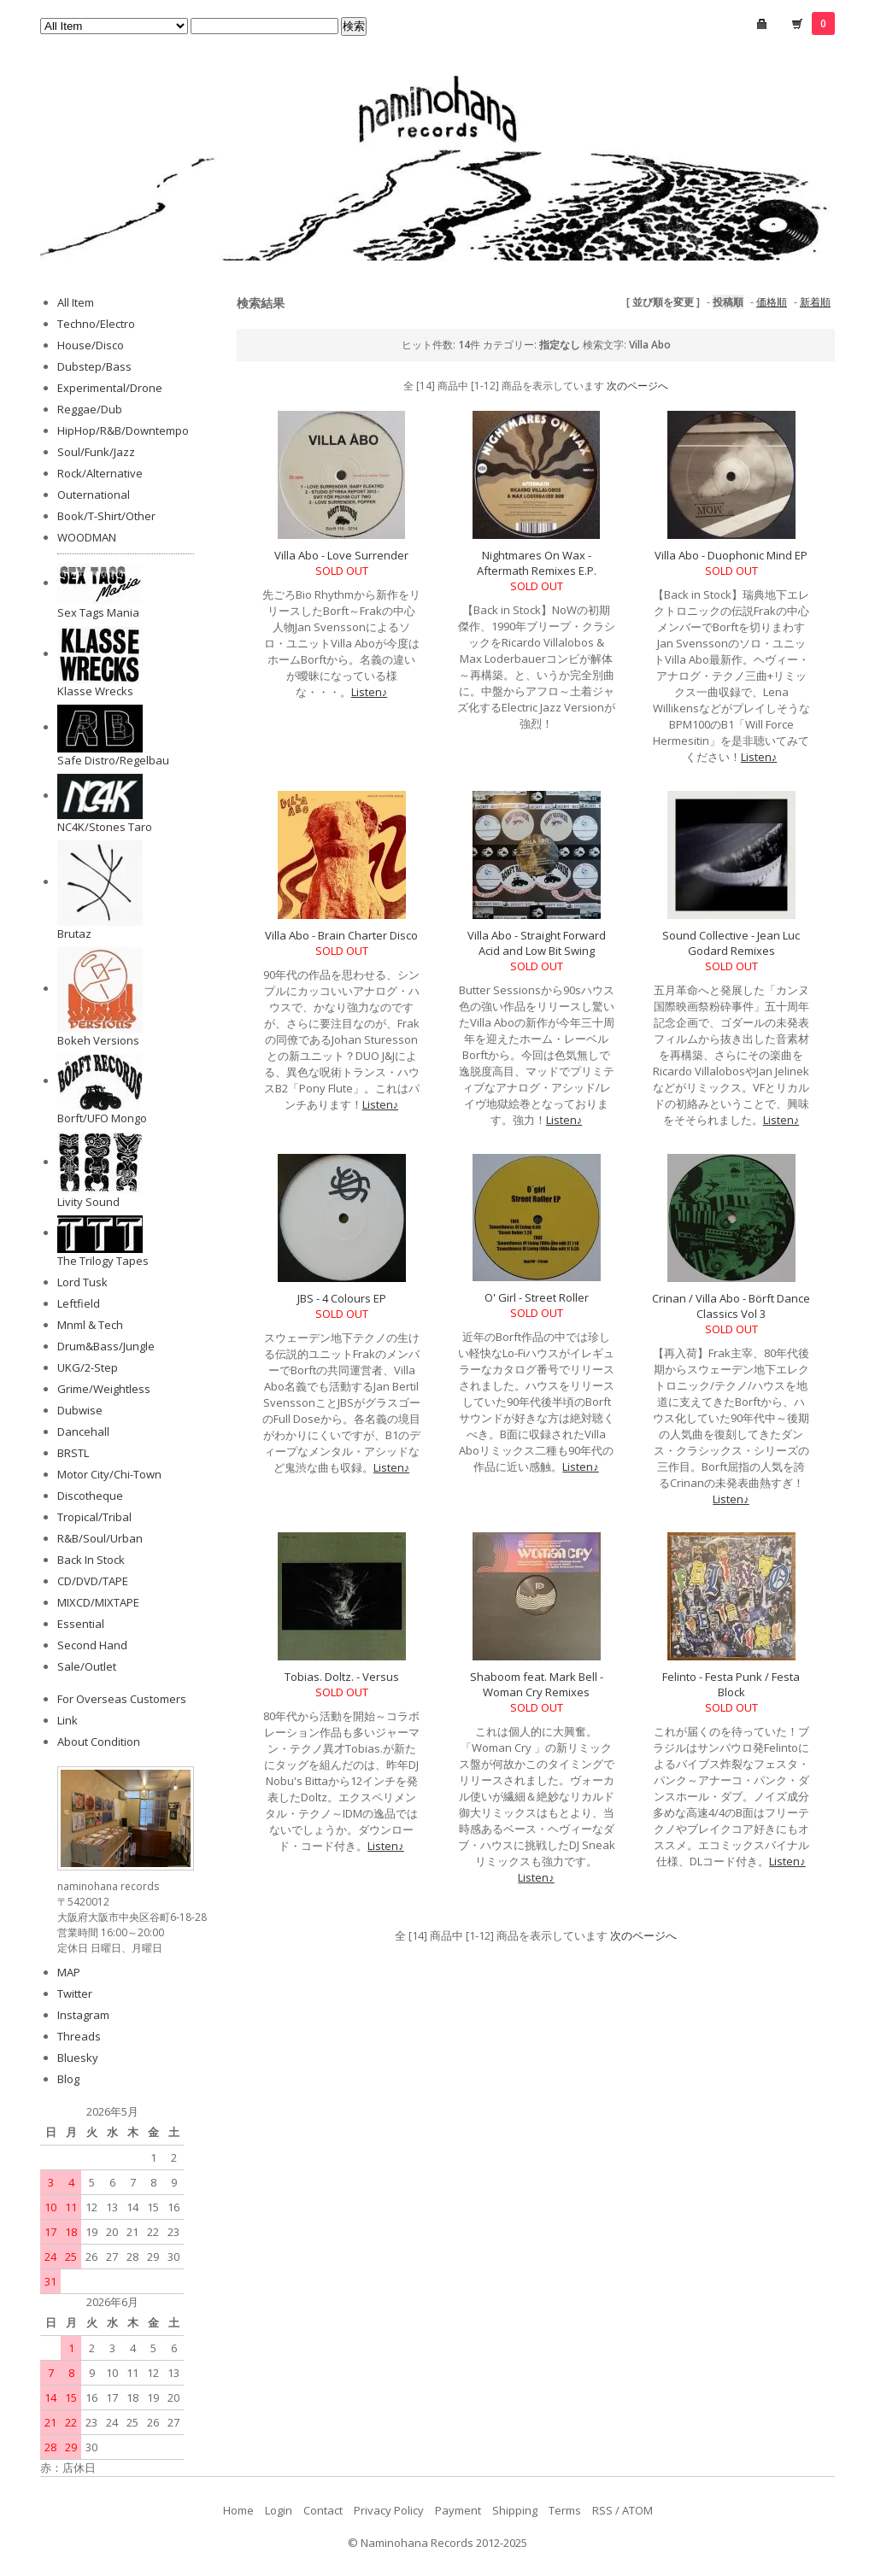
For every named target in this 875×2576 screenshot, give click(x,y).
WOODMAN (86, 537)
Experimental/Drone (109, 387)
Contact (323, 2510)
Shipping (514, 2510)
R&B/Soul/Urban (100, 1538)
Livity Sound (88, 1201)
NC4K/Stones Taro (104, 826)
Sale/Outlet (86, 1666)
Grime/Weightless (103, 1388)
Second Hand (92, 1645)
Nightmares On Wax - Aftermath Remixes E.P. (536, 562)
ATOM (637, 2510)
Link (67, 1720)
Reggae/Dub (89, 409)
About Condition (98, 1741)
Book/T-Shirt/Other (106, 516)
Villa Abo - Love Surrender (341, 555)
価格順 (771, 302)
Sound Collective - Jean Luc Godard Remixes (731, 943)
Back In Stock (91, 1559)
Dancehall (83, 1431)
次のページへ (637, 385)
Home (238, 2510)
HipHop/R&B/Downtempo (123, 430)
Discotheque (90, 1495)
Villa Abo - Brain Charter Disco (341, 935)
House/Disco (90, 345)
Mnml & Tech (90, 1324)
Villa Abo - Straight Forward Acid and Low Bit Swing (536, 943)
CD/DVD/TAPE (92, 1581)
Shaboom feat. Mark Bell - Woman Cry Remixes (536, 1684)
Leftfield (78, 1303)
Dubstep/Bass (94, 366)
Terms (565, 2510)
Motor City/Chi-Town (109, 1474)
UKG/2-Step (87, 1367)
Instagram (83, 2015)
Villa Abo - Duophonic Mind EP (731, 555)
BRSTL (73, 1453)
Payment (458, 2510)
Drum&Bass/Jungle (106, 1346)
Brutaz (74, 933)
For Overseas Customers (121, 1699)
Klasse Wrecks (95, 691)
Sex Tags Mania (98, 612)
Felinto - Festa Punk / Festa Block (731, 1684)
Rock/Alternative (100, 473)
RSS (602, 2510)
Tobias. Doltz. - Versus (342, 1676)
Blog (68, 2079)
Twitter (74, 1993)
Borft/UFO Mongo (102, 1118)
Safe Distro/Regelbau (113, 760)
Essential (80, 1623)
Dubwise (80, 1410)
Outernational (93, 494)
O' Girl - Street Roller (536, 1297)
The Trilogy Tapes (103, 1260)
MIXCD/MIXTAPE (98, 1602)
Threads (79, 2036)
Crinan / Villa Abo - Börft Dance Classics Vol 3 (731, 1306)
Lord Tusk (82, 1282)
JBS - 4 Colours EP (341, 1298)
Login (278, 2510)
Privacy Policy (389, 2510)
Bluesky (77, 2057)
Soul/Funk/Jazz (96, 452)
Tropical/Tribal (94, 1517)
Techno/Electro (96, 323)
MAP (68, 1972)
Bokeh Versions (98, 1040)
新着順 (815, 302)
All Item (75, 302)
